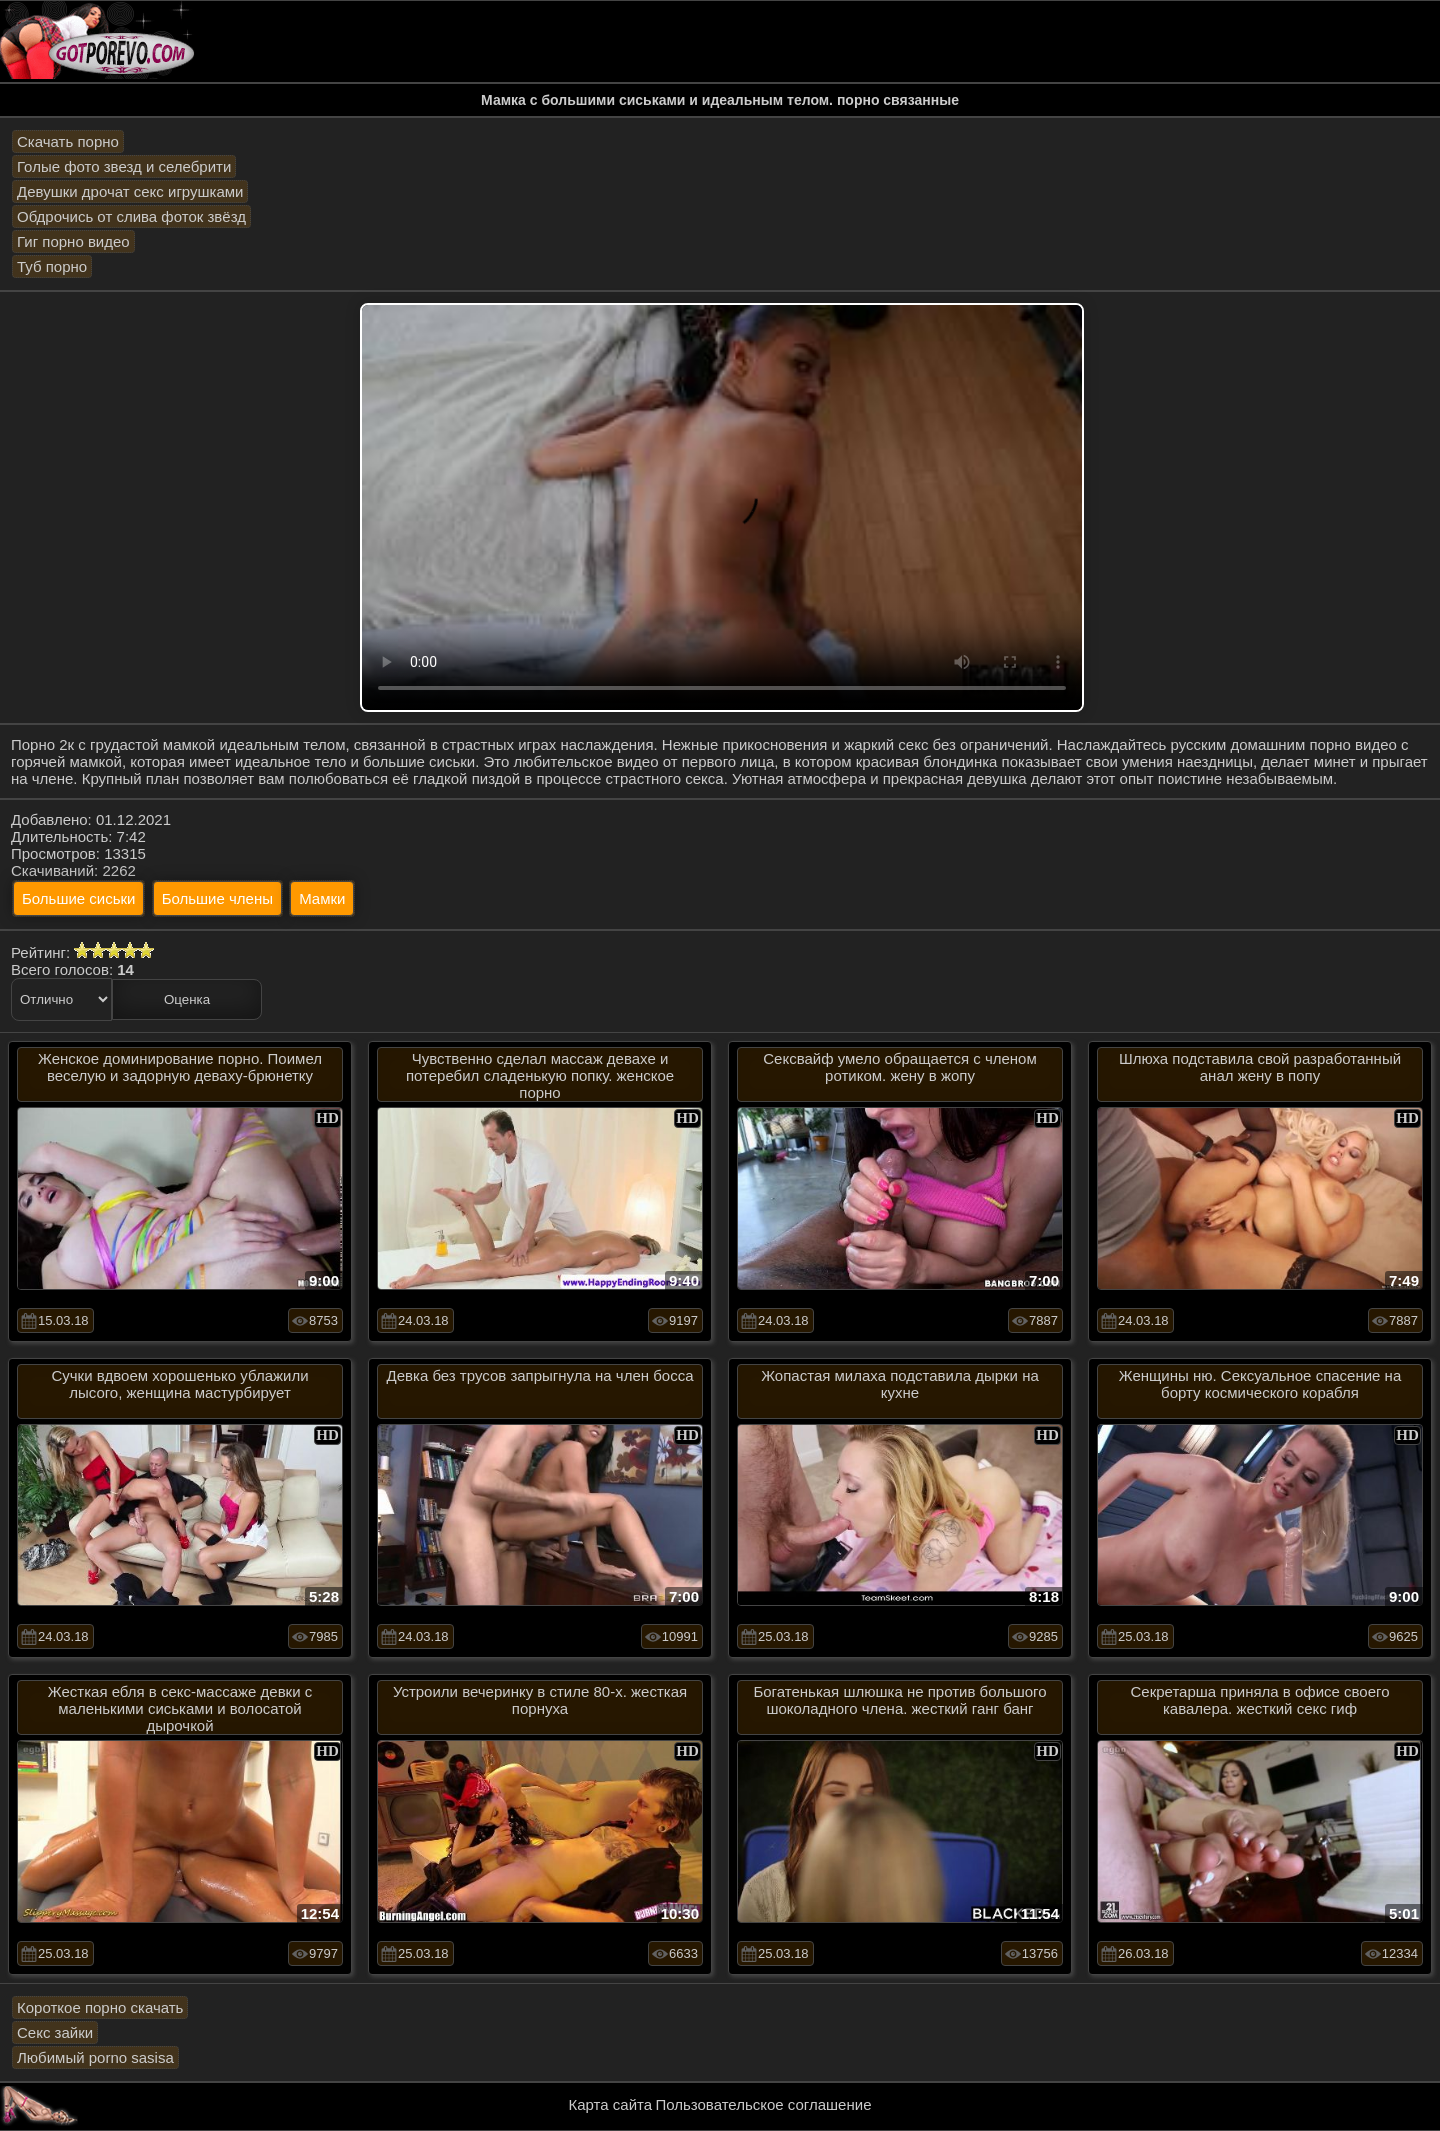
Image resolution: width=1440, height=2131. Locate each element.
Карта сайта (611, 2104)
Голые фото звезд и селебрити (124, 166)
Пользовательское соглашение (763, 2104)
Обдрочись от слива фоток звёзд (131, 216)
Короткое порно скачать (100, 2007)
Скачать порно (68, 141)
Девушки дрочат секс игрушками (130, 191)
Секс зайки (55, 2032)
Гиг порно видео (73, 241)
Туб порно (52, 266)
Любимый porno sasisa (95, 2057)
